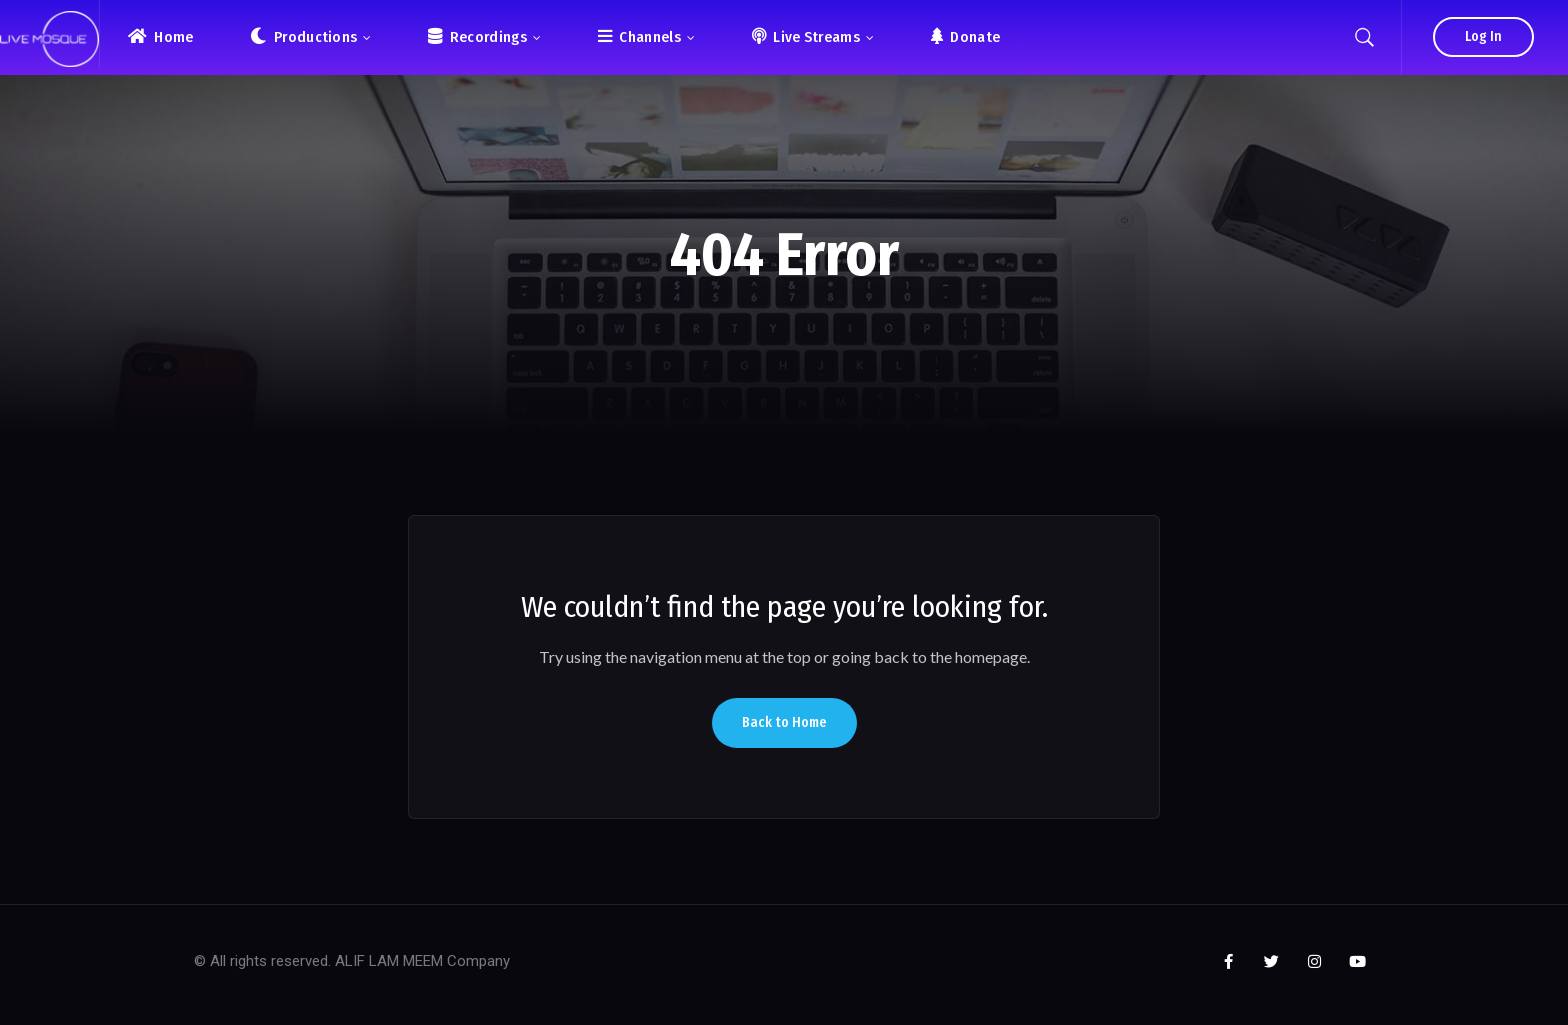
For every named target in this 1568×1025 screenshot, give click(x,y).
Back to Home (784, 722)
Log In (1483, 36)
